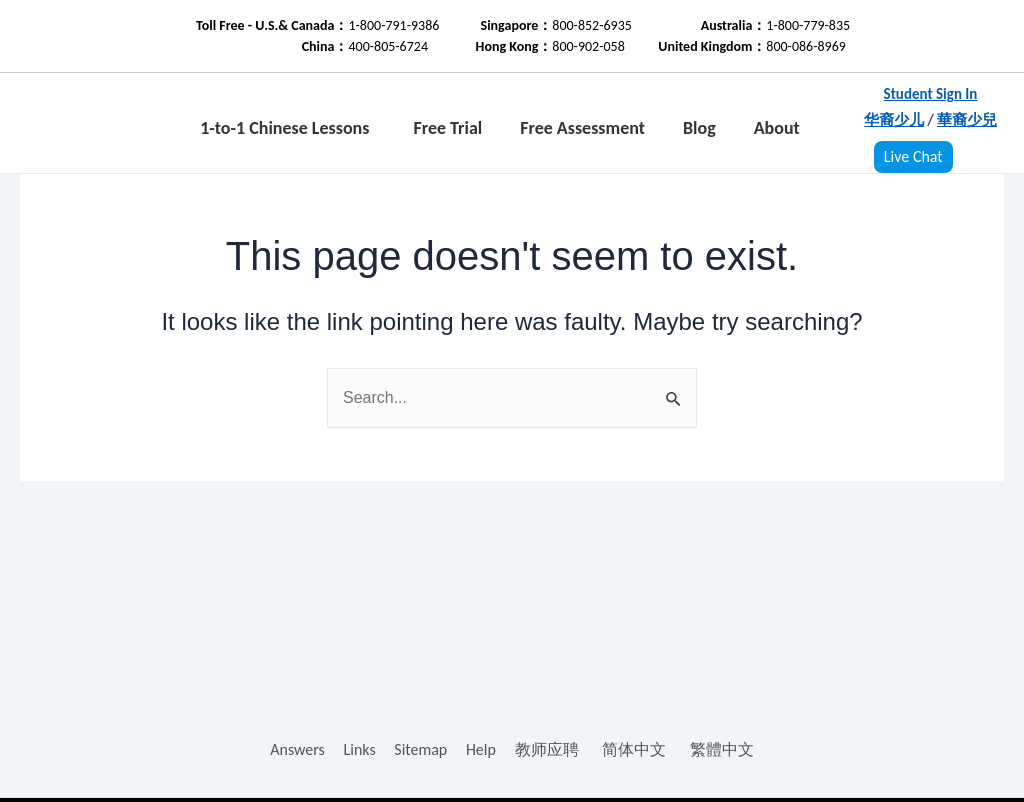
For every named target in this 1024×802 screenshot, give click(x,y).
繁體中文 (722, 749)
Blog (699, 128)
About (777, 128)
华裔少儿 (894, 120)
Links (359, 749)
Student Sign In (931, 94)
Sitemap (420, 749)
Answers (297, 749)
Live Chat (913, 156)
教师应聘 (547, 749)
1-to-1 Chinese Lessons (284, 128)
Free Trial (447, 128)
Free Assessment (582, 128)
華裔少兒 (967, 120)
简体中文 (634, 749)
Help (481, 749)
